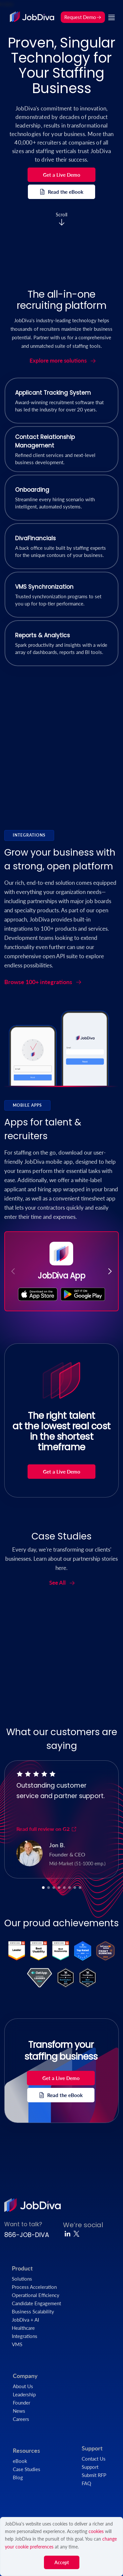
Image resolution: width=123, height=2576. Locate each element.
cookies (96, 2531)
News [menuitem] (19, 2411)
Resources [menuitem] (26, 2450)
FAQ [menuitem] (86, 2483)
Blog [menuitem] (18, 2477)
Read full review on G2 (46, 1829)
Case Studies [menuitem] (26, 2469)
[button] (110, 1271)
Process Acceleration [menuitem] (34, 2287)
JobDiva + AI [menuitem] (25, 2320)
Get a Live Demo (61, 175)
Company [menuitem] (25, 2375)
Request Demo (83, 17)
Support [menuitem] (92, 2448)
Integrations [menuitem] (24, 2336)
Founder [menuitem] (21, 2403)
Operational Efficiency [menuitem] (35, 2295)
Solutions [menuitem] (22, 2279)
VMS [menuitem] (17, 2344)
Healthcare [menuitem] (23, 2328)
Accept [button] (61, 2562)
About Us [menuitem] (23, 2386)
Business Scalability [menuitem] (33, 2311)
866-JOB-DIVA (26, 2234)
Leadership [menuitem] (24, 2394)
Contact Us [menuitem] (94, 2459)
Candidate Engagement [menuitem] (36, 2303)
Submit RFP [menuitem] (94, 2475)
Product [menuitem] (22, 2268)
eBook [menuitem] (20, 2461)
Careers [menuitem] (21, 2419)
